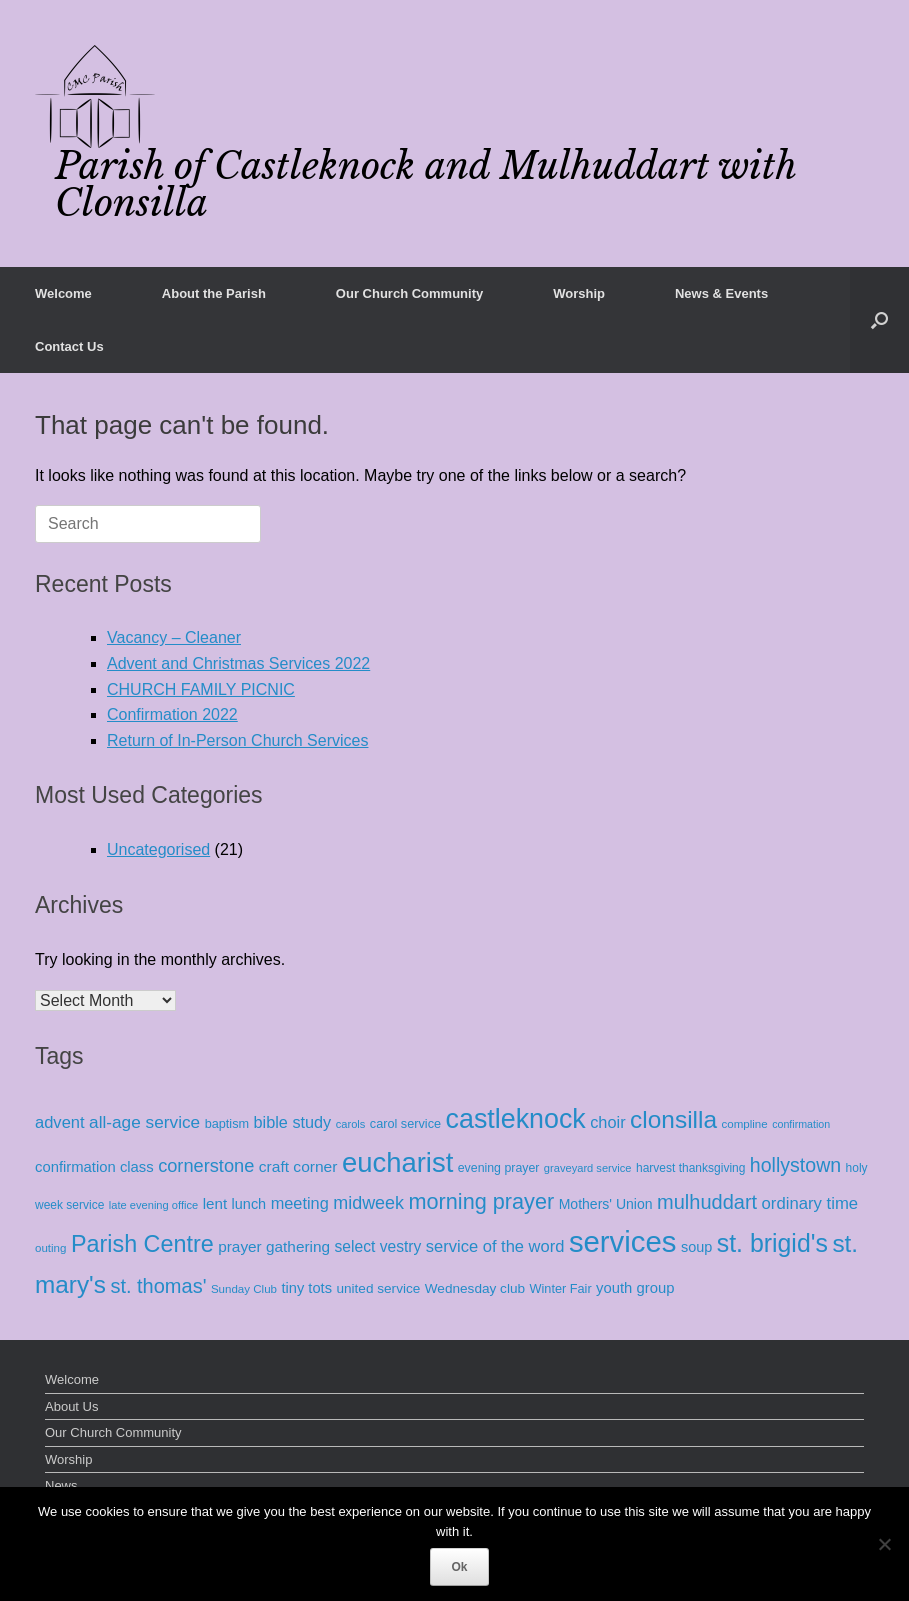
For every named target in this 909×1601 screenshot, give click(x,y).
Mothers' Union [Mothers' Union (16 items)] (606, 1204)
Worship (579, 293)
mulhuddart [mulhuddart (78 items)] (707, 1202)
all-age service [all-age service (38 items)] (144, 1122)
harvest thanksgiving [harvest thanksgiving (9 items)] (690, 1168)
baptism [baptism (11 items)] (227, 1123)
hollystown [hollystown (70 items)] (795, 1165)
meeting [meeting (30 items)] (300, 1203)
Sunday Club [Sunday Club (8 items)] (244, 1289)
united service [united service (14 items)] (378, 1288)
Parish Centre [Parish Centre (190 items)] (142, 1244)
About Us (71, 1406)
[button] (879, 320)
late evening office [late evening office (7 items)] (153, 1205)
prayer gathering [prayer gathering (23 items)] (274, 1246)
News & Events (721, 293)
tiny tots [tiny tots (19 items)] (306, 1288)
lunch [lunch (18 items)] (249, 1204)
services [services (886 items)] (623, 1241)
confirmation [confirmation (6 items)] (801, 1124)
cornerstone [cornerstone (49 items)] (206, 1166)
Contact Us (69, 346)
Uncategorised (158, 849)
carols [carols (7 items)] (351, 1124)
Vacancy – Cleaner (174, 637)
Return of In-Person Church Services (237, 740)
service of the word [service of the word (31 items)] (495, 1246)
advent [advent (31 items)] (60, 1122)
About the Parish (214, 293)
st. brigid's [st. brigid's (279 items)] (772, 1243)
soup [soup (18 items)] (696, 1247)
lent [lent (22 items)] (215, 1203)
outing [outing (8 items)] (50, 1248)
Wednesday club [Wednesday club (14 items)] (475, 1288)
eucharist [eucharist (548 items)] (397, 1162)
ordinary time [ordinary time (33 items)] (810, 1203)
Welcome (63, 293)
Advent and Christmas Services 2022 (238, 663)
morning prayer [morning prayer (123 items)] (481, 1201)
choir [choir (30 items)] (607, 1122)
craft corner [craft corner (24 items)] (298, 1166)
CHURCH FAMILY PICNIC (201, 689)
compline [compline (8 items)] (744, 1124)
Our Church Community (409, 293)
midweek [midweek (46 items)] (368, 1203)
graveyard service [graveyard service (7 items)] (588, 1168)
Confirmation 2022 (172, 714)
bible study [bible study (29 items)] (293, 1122)
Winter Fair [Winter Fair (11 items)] (561, 1288)
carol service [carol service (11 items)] (405, 1123)
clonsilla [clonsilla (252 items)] (673, 1119)
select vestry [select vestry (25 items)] (378, 1246)
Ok (459, 1567)
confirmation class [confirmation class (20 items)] (94, 1167)
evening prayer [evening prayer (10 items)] (499, 1168)
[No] (884, 1544)
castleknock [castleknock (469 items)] (516, 1119)
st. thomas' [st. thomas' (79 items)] (158, 1286)
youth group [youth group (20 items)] (635, 1288)
